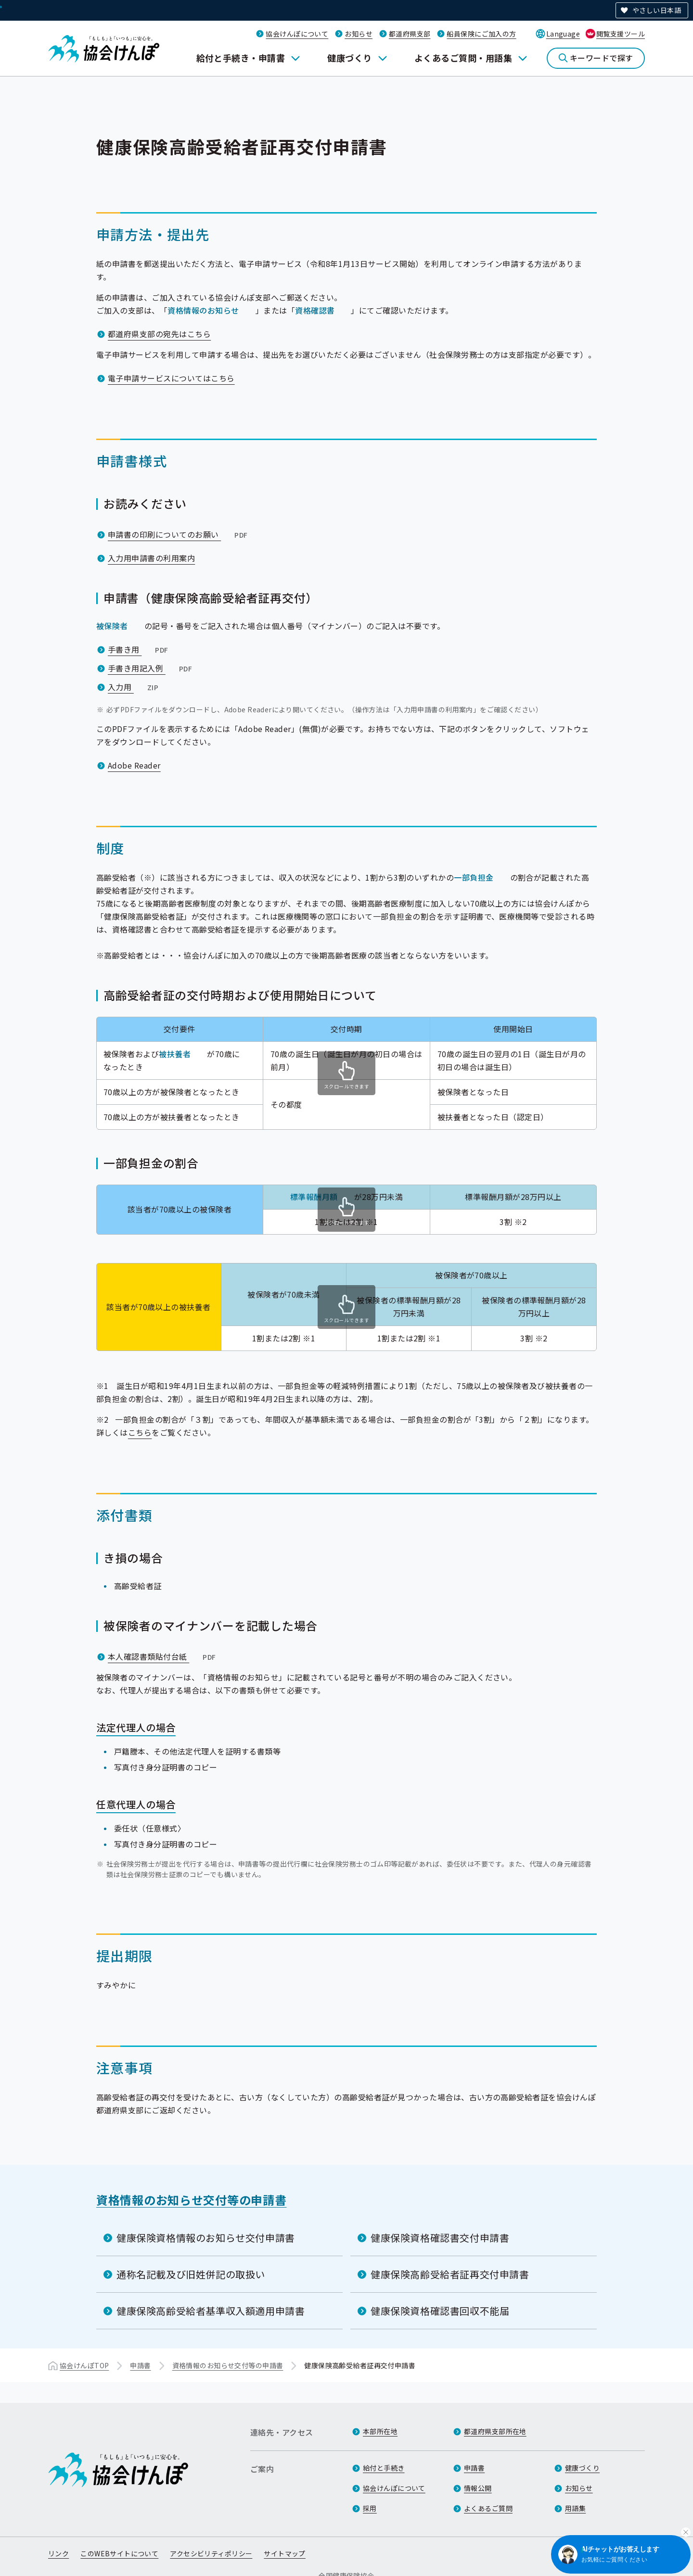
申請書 (140, 2365)
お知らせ (358, 33)
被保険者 (112, 625)
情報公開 (478, 2488)
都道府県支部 (410, 33)
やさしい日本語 (656, 10)
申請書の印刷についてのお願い (178, 534)
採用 (370, 2508)
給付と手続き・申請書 (240, 57)
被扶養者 (175, 1054)
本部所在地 (380, 2431)
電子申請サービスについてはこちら (171, 378)
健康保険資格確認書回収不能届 (440, 2311)
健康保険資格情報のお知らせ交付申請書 (205, 2238)
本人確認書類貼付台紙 (163, 1656)
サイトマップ (285, 2553)
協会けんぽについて (297, 33)
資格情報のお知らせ (203, 310)
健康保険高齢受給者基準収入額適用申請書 (210, 2311)
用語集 (575, 2508)
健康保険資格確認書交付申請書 (440, 2238)
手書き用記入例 (151, 668)
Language (563, 33)
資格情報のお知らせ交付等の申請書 (191, 2199)
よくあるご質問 (488, 2508)
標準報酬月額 (314, 1196)
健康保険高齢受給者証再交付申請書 (450, 2274)
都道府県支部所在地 (495, 2431)
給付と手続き (384, 2468)
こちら (140, 1432)
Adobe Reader (134, 765)
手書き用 (139, 649)
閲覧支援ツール (620, 33)
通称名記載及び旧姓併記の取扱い (190, 2274)
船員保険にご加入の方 (481, 33)
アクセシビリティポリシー (211, 2553)
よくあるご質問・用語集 (463, 57)
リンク (58, 2553)
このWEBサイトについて (119, 2553)
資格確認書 (314, 310)
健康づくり (349, 57)
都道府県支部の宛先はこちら (159, 334)
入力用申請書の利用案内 (151, 558)
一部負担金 (473, 877)
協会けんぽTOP (84, 2365)
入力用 (134, 687)
